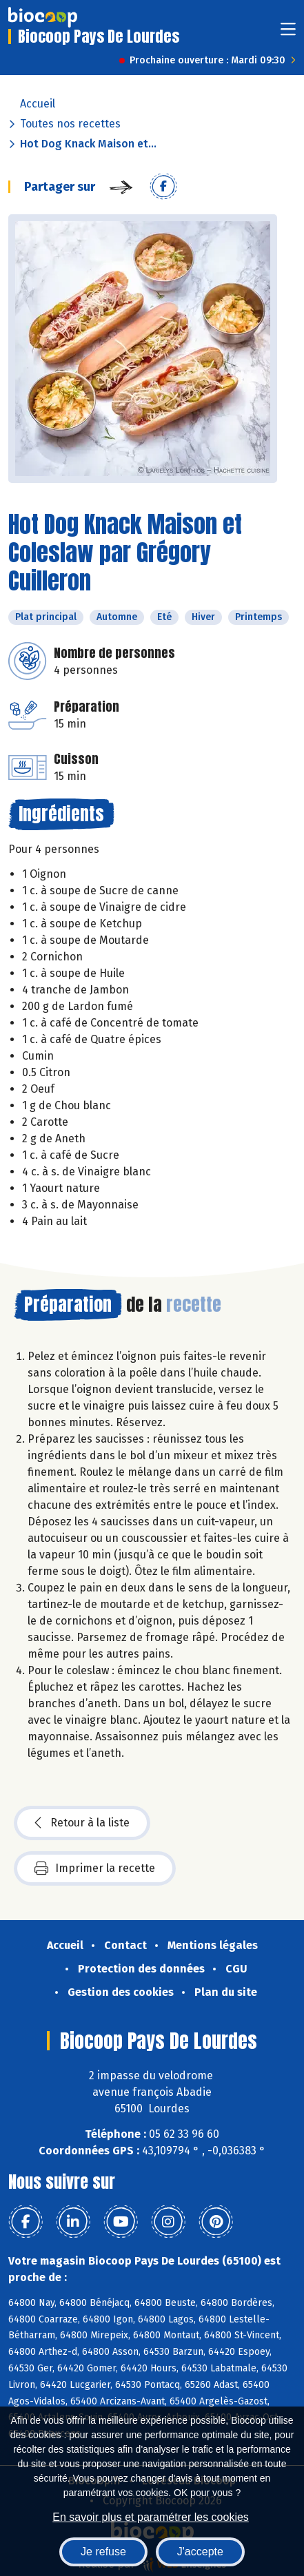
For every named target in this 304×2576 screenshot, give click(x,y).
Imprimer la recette (94, 1868)
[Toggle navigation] (288, 33)
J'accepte (200, 2551)
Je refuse (103, 2551)
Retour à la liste (82, 1823)
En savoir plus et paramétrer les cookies (150, 2517)
